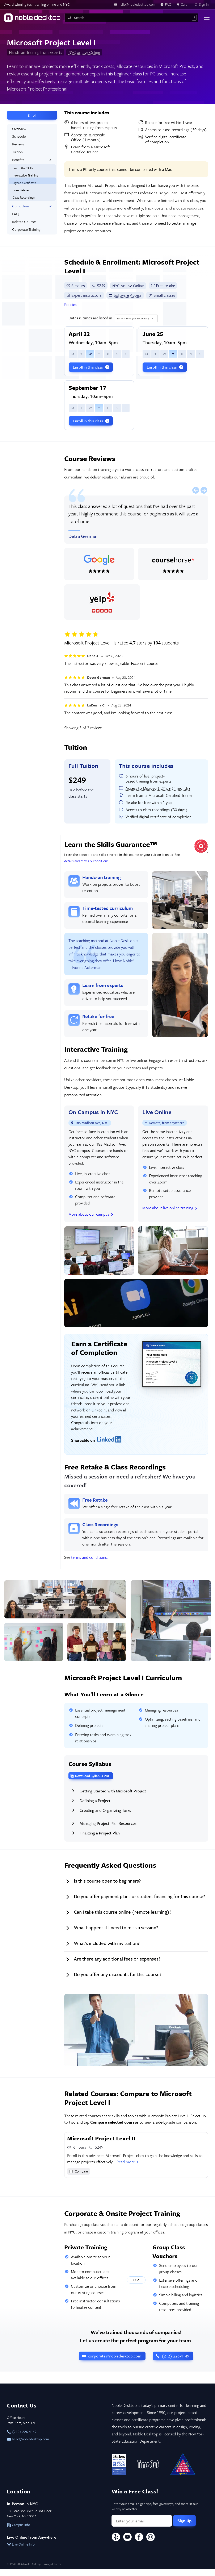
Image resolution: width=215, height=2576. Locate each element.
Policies (70, 304)
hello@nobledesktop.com (28, 2439)
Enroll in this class (91, 367)
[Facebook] (139, 2538)
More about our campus (91, 1214)
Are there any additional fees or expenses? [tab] (112, 1959)
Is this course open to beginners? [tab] (102, 1881)
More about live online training (170, 1208)
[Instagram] (150, 2538)
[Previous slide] (195, 490)
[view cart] (183, 4)
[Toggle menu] (206, 17)
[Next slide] (204, 490)
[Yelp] (116, 2538)
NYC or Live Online (84, 52)
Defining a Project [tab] (90, 1800)
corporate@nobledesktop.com (111, 2356)
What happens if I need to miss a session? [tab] (111, 1928)
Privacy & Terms (52, 2564)
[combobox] (131, 17)
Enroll (32, 115)
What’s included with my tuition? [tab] (102, 1943)
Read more (128, 2162)
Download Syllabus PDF (90, 1775)
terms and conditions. (89, 1557)
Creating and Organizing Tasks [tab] (101, 1810)
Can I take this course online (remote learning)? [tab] (118, 1912)
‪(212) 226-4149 (172, 2356)
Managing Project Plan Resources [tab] (103, 1823)
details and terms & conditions (86, 860)
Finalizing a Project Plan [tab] (95, 1833)
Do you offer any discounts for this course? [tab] (113, 1974)
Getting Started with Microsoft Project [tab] (108, 1791)
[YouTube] (127, 2538)
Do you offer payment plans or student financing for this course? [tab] (134, 1896)
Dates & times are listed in (90, 318)
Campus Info (18, 2524)
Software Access (125, 295)
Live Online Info (21, 2544)
